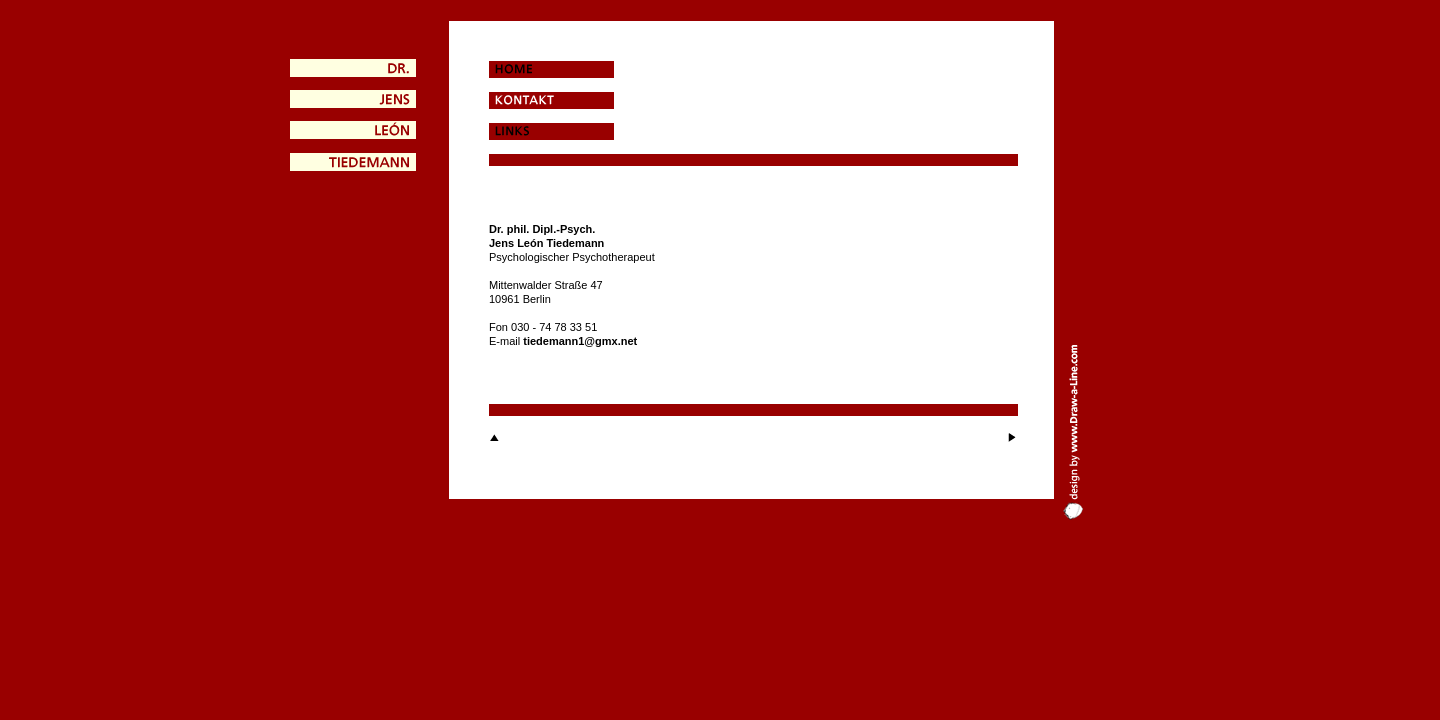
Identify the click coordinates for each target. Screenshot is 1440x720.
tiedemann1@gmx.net (580, 341)
